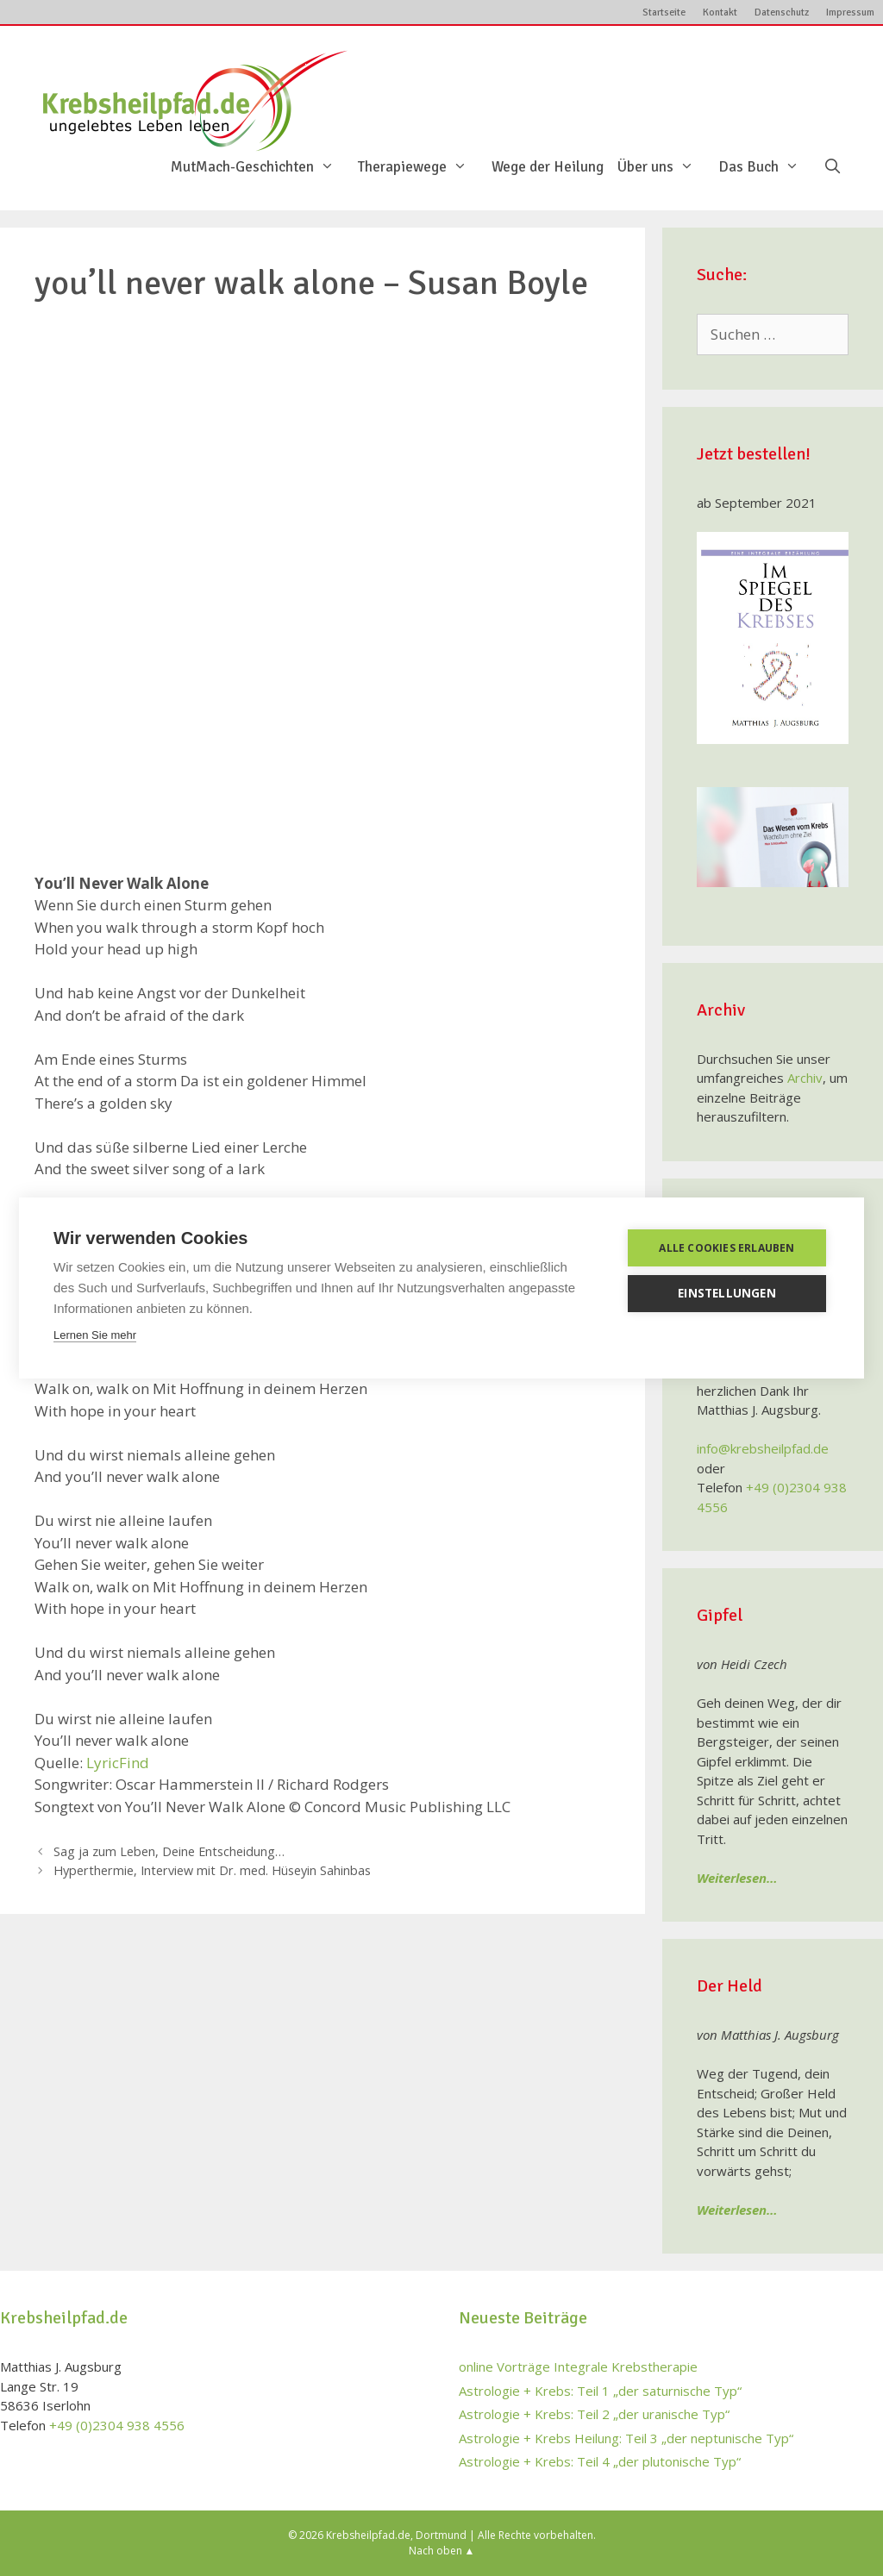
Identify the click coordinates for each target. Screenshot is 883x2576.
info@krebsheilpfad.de (763, 1448)
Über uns (664, 167)
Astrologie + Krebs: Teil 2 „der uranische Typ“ (594, 2414)
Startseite (664, 12)
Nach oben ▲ (442, 2550)
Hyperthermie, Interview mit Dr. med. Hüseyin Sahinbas (212, 1870)
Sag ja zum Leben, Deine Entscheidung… (169, 1851)
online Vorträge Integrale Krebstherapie (578, 2366)
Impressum (850, 12)
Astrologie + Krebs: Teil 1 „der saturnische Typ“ (600, 2390)
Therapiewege (421, 167)
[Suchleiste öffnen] (832, 167)
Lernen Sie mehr (94, 1335)
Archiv (805, 1077)
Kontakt (720, 12)
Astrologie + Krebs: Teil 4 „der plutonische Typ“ (600, 2461)
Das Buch (767, 167)
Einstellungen (727, 1293)
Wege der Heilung (548, 167)
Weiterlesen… (737, 1877)
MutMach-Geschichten (261, 167)
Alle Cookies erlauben (726, 1248)
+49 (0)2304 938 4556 (117, 2425)
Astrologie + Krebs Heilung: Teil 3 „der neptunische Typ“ (626, 2438)
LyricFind (117, 1763)
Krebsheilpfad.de (368, 2535)
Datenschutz (782, 12)
